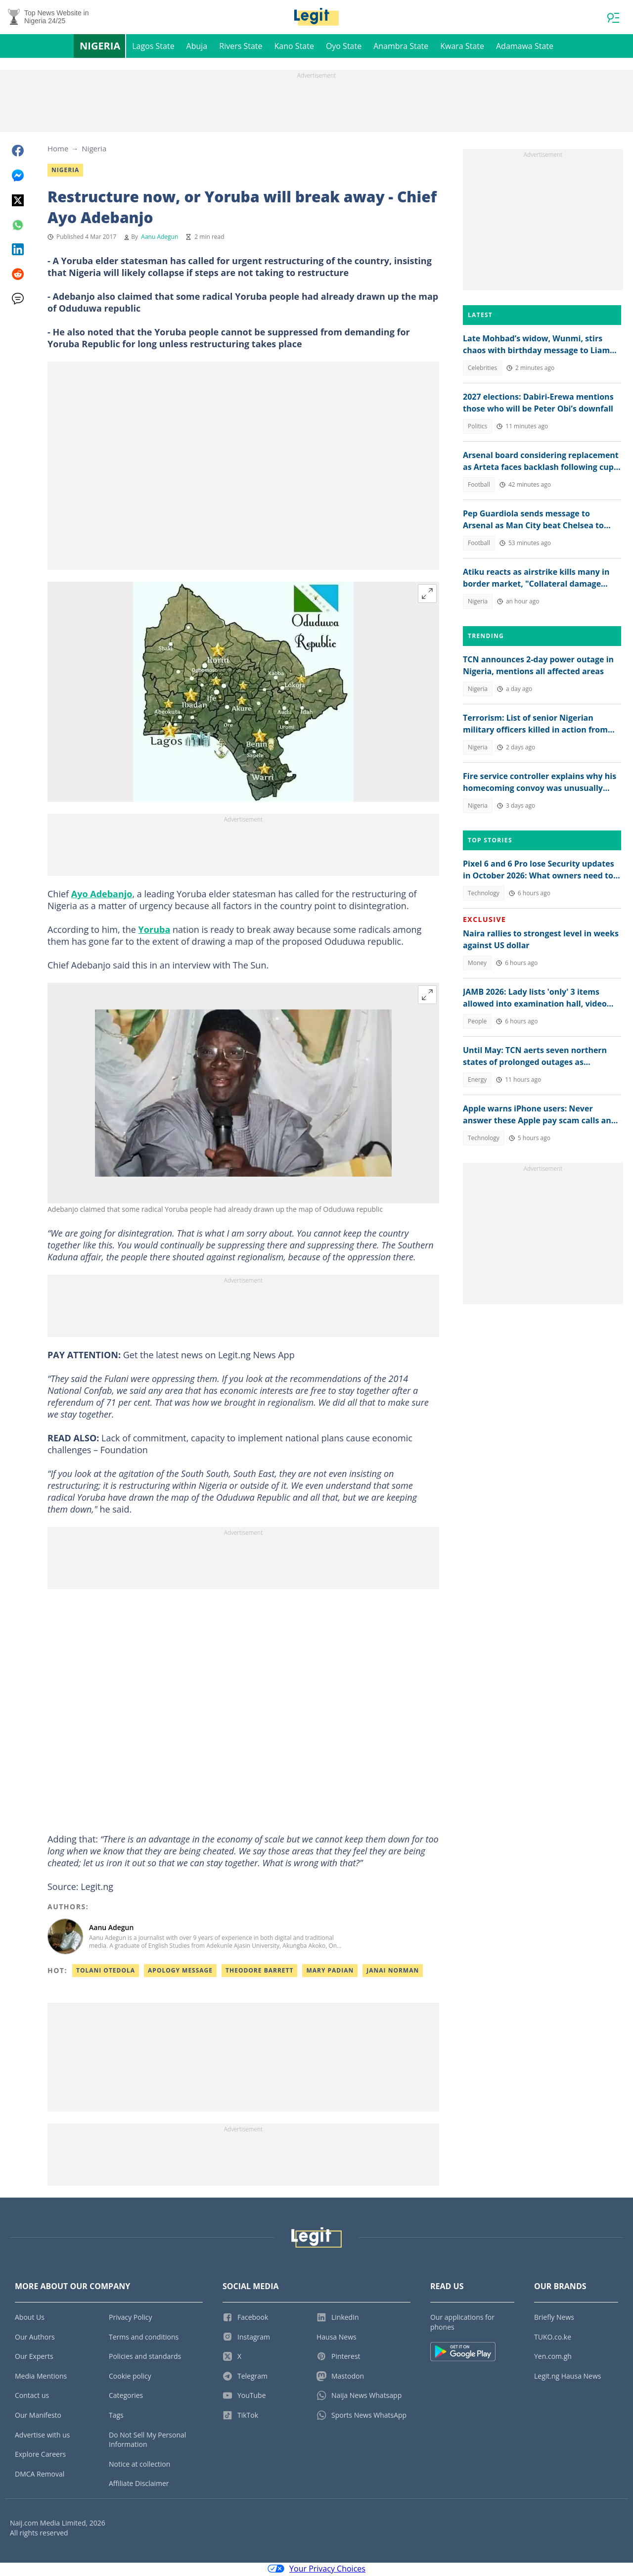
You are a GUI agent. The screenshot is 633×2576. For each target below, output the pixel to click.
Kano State (294, 47)
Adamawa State (524, 47)
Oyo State (344, 47)
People (477, 1022)
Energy (477, 1081)
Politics (477, 427)
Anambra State (400, 47)
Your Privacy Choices (316, 2570)
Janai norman (392, 1972)
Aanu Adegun (159, 238)
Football (479, 486)
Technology (483, 894)
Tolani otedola (105, 1972)
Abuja (197, 47)
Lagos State (153, 47)
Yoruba (154, 931)
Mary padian (330, 1972)
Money (477, 964)
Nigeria (100, 47)
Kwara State (462, 47)
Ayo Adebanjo (102, 895)
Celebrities (482, 369)
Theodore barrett (259, 1972)
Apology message (180, 1972)
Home (57, 150)
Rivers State (240, 47)
